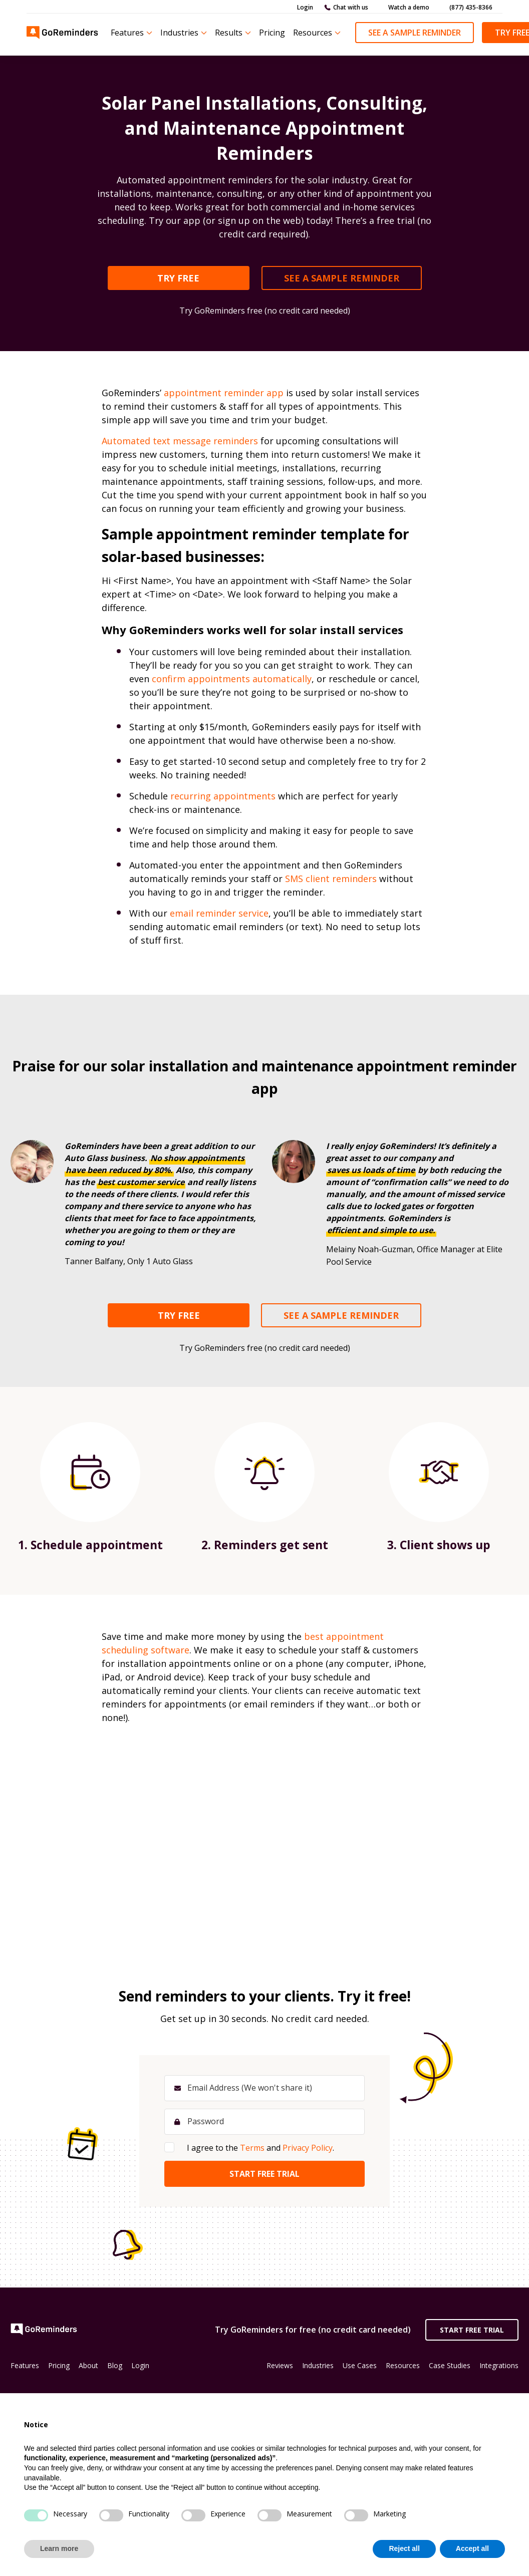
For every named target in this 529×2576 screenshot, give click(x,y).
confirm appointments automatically (232, 679)
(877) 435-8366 (470, 7)
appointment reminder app (224, 393)
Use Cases (360, 2365)
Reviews (280, 2365)
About (88, 2365)
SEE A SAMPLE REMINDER (341, 278)
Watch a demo (408, 7)
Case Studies (449, 2365)
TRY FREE (178, 278)
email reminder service (219, 913)
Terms (252, 2147)
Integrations (498, 2365)
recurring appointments (223, 796)
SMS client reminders (331, 879)
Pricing (272, 32)
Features (127, 32)
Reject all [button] (404, 2548)
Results (228, 32)
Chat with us (350, 7)
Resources (312, 32)
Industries (179, 32)
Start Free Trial (472, 2330)
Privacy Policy (308, 2147)
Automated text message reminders (180, 441)
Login (305, 7)
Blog (114, 2365)
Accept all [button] (472, 2548)
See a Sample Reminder (414, 32)
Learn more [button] (59, 2548)
